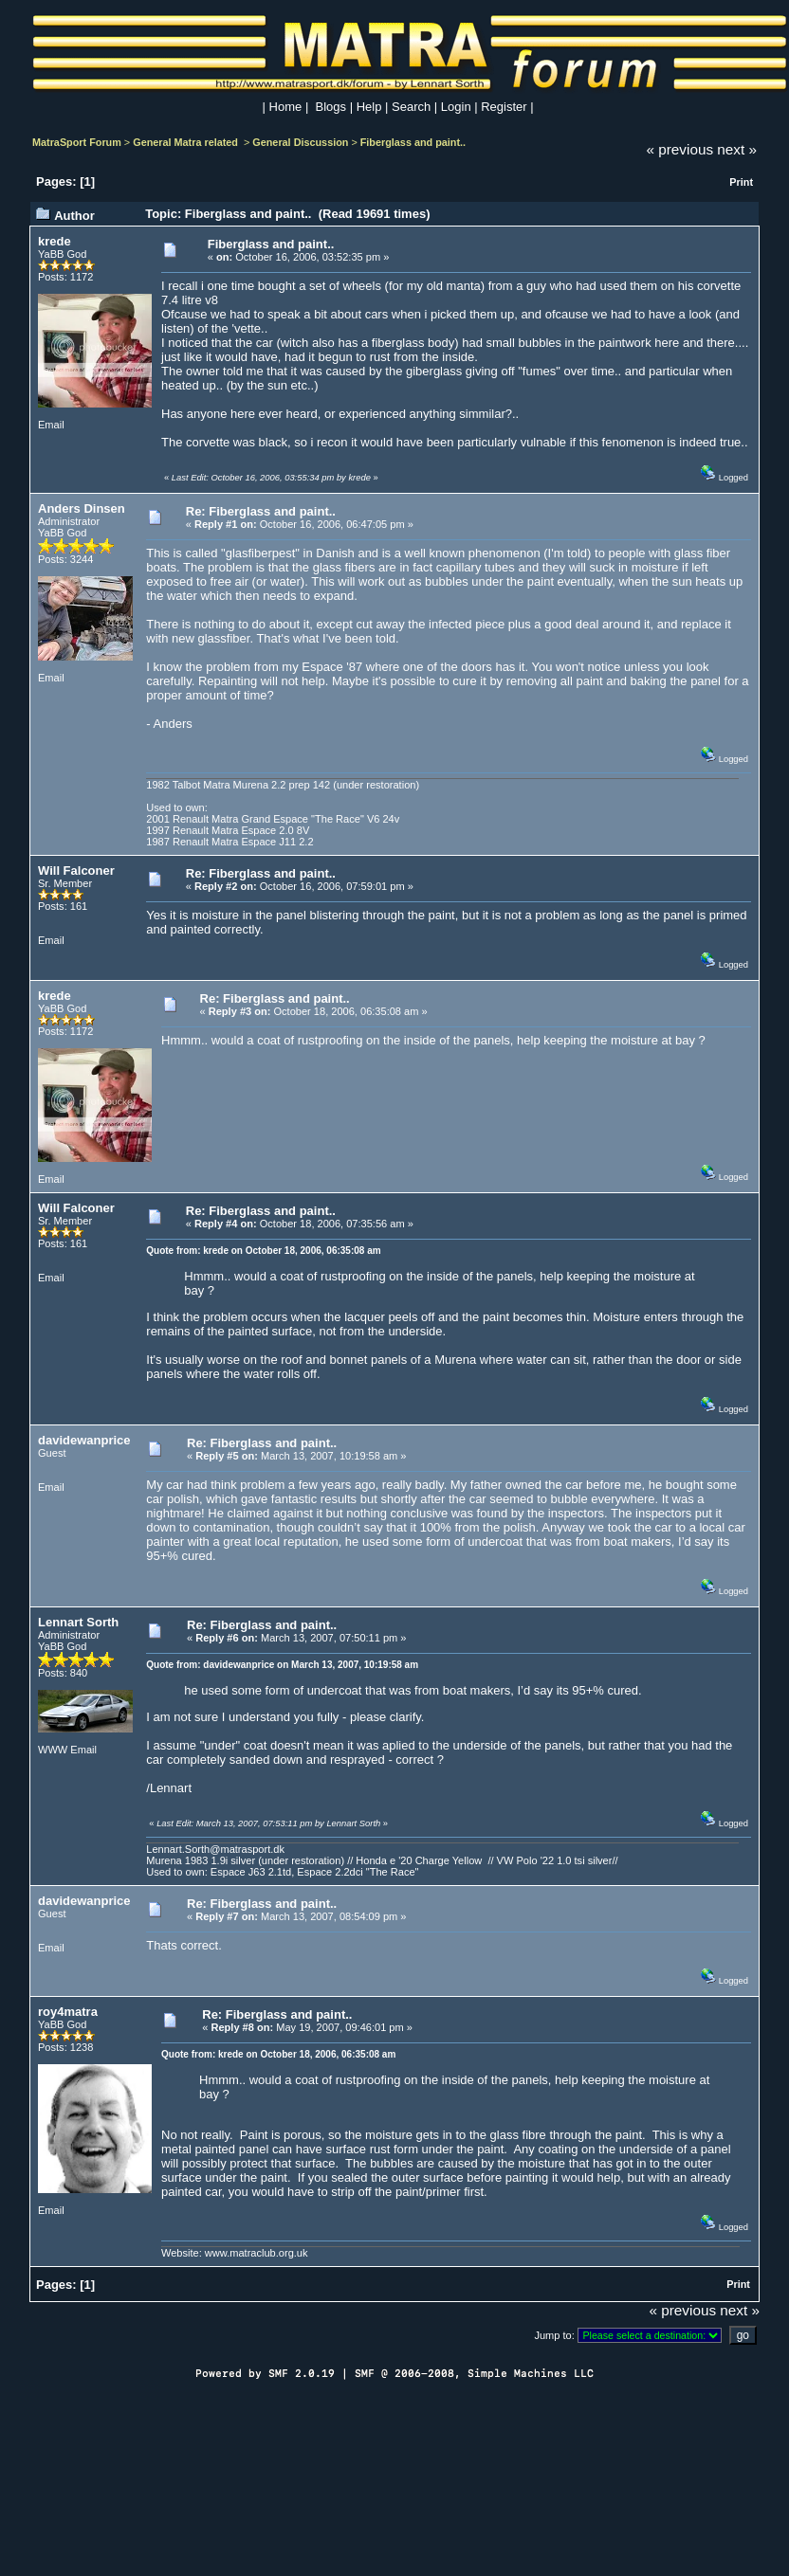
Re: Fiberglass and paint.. (261, 511)
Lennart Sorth (78, 1622)
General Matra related (187, 142)
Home (286, 107)
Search (411, 107)
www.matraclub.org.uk (256, 2253)
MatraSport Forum (76, 142)
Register (503, 107)
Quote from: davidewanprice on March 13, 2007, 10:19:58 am (282, 1665)
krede (54, 241)
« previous (680, 149)
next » (737, 149)
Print (741, 182)
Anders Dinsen (81, 508)
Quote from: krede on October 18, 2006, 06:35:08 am (263, 1250)
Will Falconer (76, 870)
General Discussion (300, 142)
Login (456, 107)
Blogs (331, 107)
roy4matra (68, 2012)
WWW (52, 1749)
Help (369, 107)
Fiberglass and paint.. (413, 142)
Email (51, 424)
